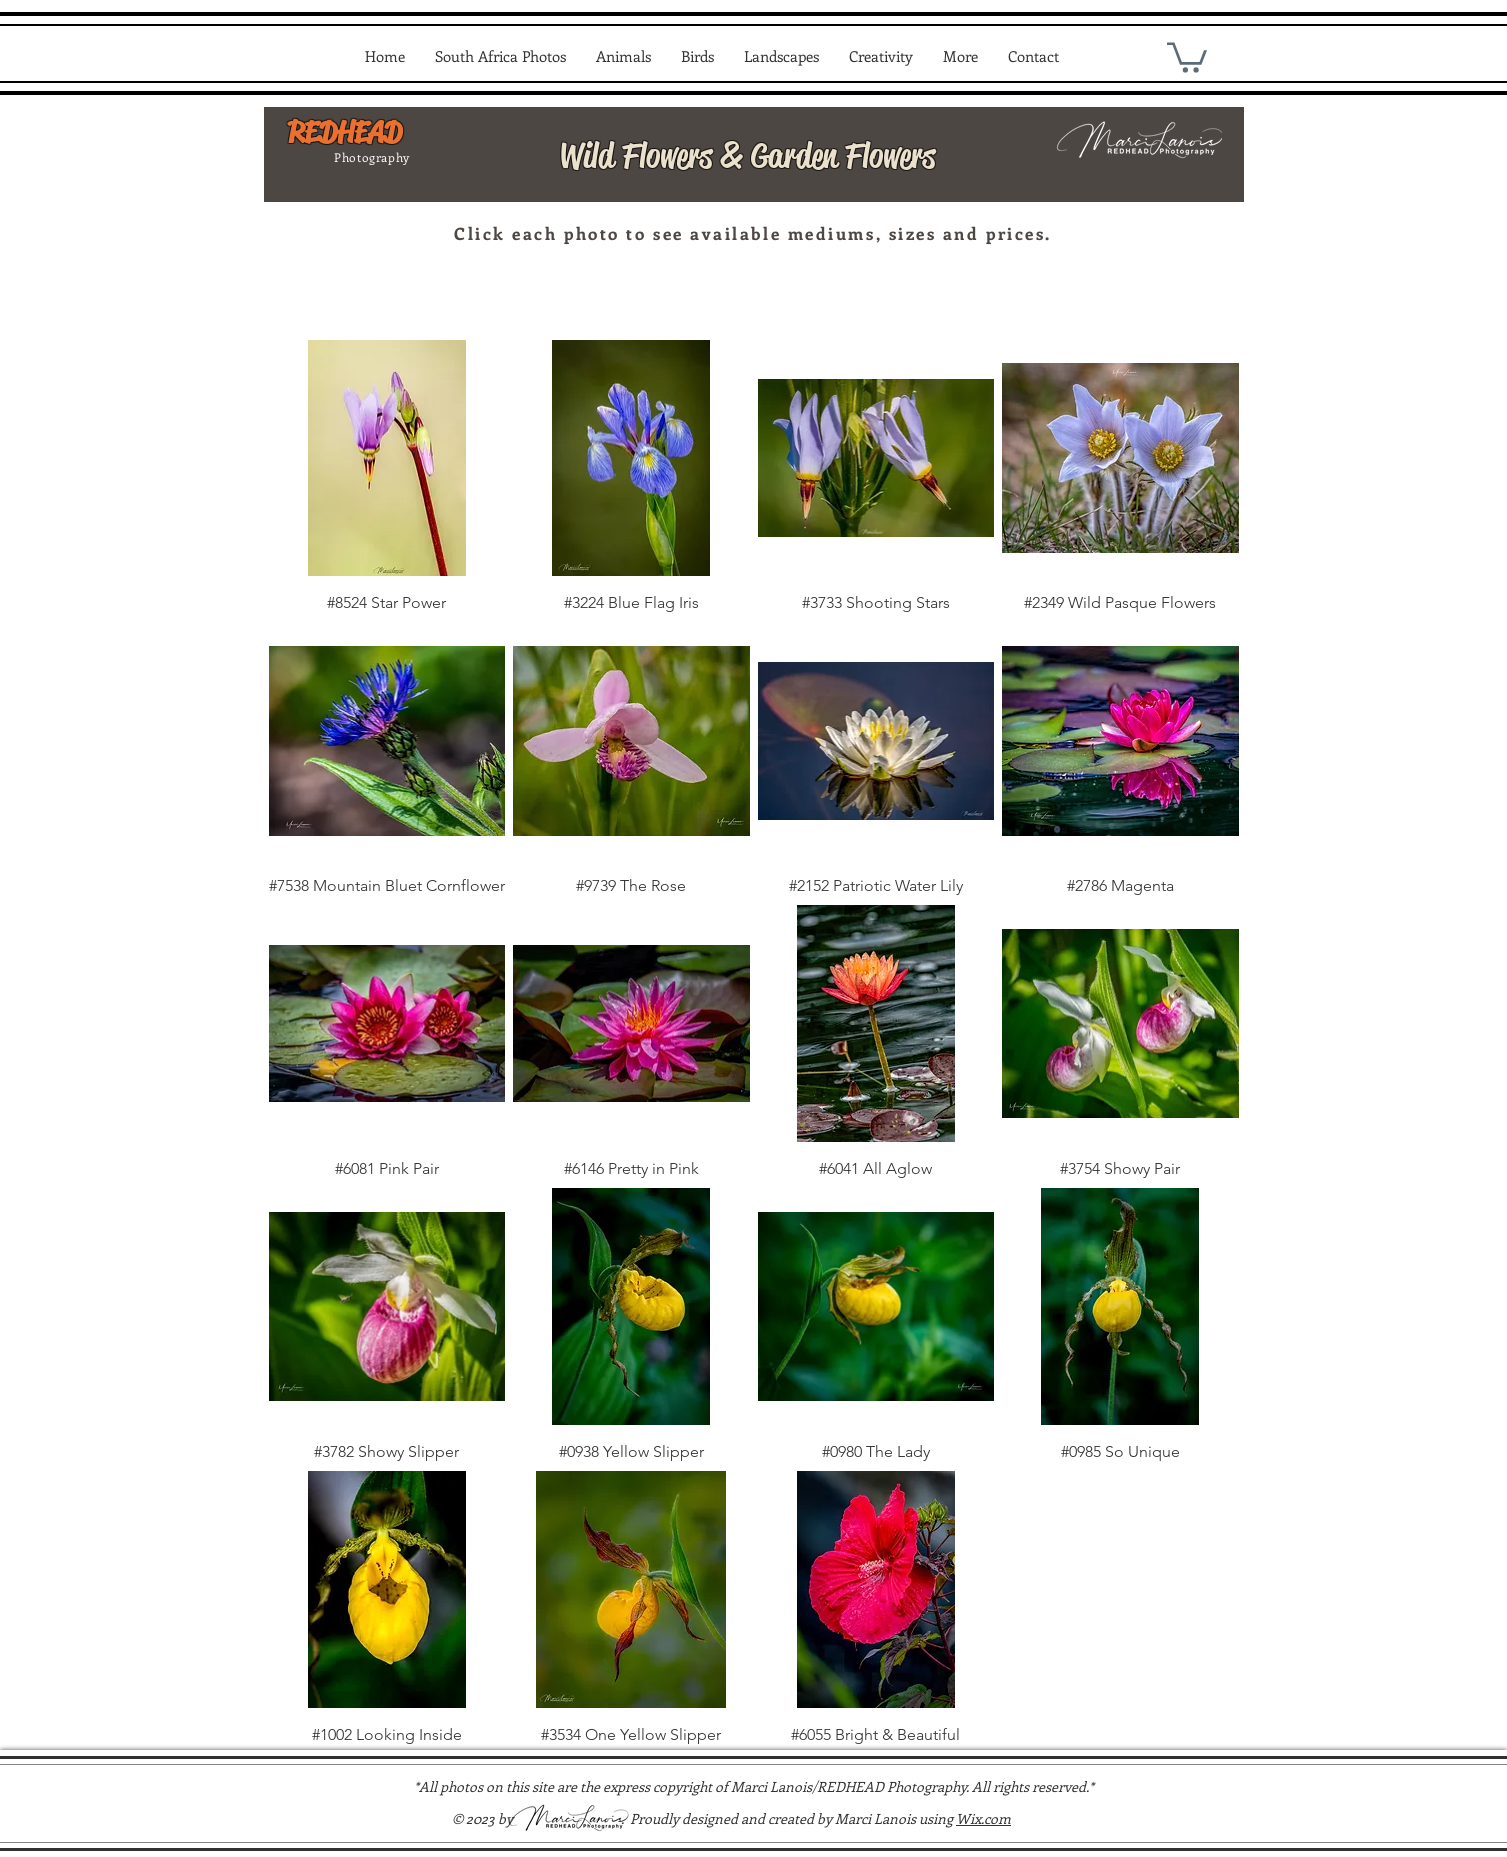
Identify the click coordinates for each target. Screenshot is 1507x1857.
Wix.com (983, 1818)
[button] (500, 56)
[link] (1187, 56)
